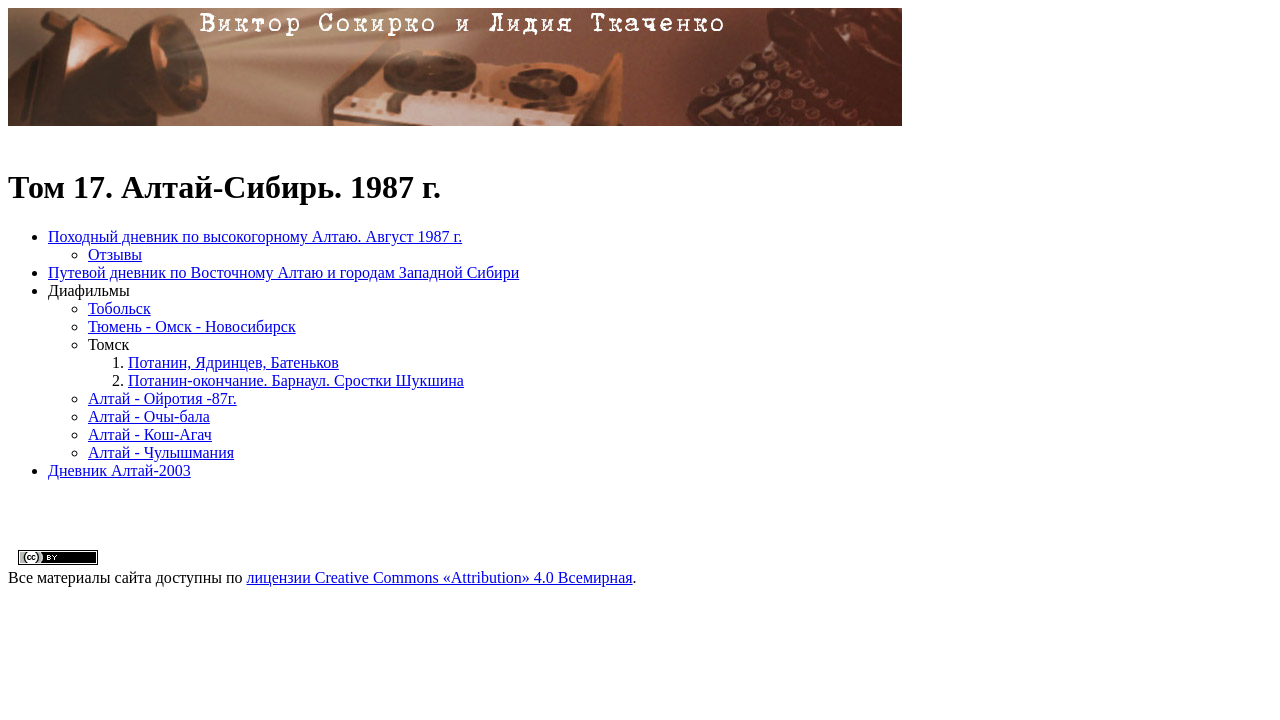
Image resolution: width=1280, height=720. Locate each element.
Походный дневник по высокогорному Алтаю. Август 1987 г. (255, 236)
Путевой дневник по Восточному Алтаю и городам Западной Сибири (283, 272)
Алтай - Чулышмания (161, 452)
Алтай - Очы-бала (149, 416)
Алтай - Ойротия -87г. (162, 398)
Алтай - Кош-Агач (150, 434)
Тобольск (119, 308)
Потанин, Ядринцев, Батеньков (233, 362)
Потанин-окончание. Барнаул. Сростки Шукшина (296, 380)
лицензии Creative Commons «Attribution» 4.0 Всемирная (440, 577)
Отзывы (115, 254)
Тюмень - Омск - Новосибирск (192, 326)
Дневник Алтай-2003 (119, 470)
